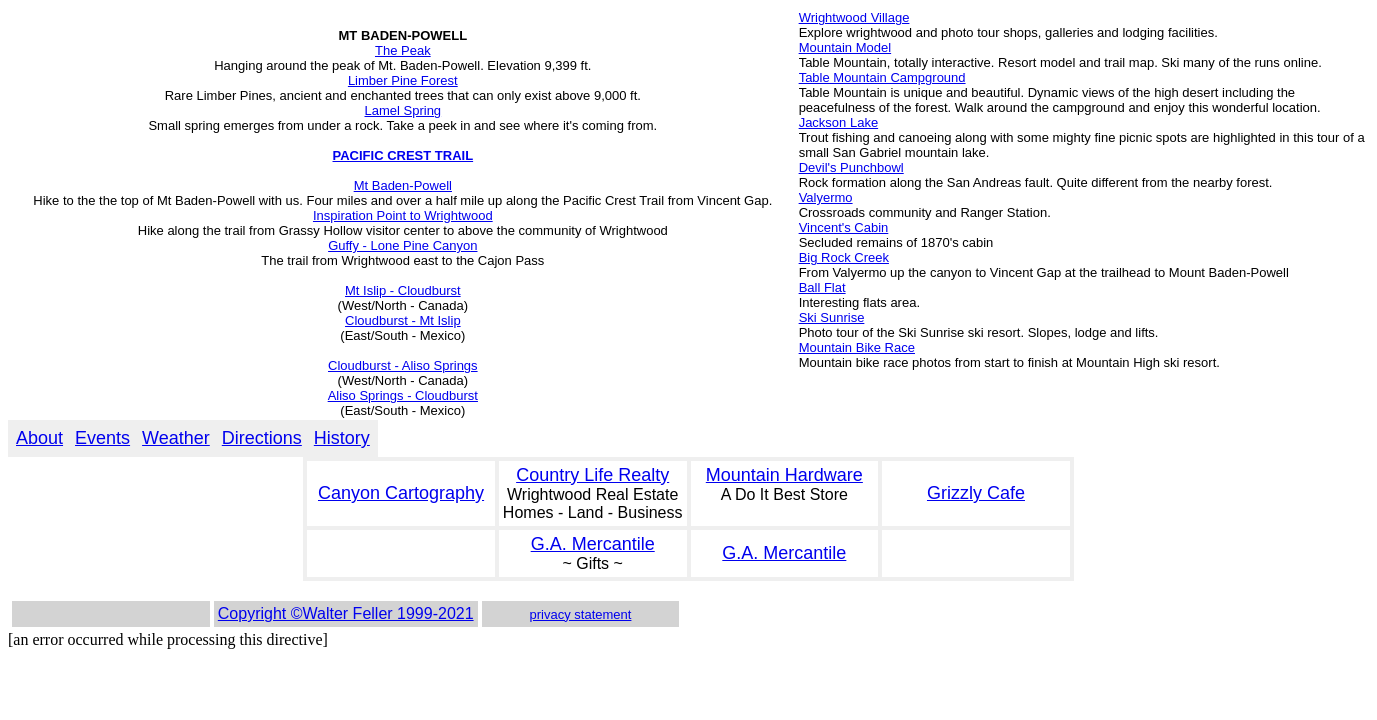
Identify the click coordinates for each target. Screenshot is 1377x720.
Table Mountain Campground (882, 77)
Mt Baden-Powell (403, 185)
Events (102, 438)
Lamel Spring (403, 110)
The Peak (403, 50)
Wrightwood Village (854, 17)
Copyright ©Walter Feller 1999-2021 (346, 613)
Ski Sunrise (832, 317)
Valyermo (826, 197)
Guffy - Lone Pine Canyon (402, 245)
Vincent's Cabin (844, 227)
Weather (176, 438)
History (342, 438)
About (39, 438)
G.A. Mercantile (593, 544)
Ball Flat (822, 287)
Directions (262, 438)
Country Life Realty (592, 475)
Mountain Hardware (784, 475)
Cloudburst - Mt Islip (403, 320)
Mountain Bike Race (857, 347)
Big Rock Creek (844, 257)
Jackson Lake (839, 122)
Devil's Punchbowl (851, 167)
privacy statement (581, 614)
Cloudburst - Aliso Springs (403, 365)
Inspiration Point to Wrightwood (403, 215)
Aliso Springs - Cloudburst (403, 395)
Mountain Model (845, 47)
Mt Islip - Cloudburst (403, 290)
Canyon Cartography (401, 493)
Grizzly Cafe (976, 493)
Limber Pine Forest (403, 80)
